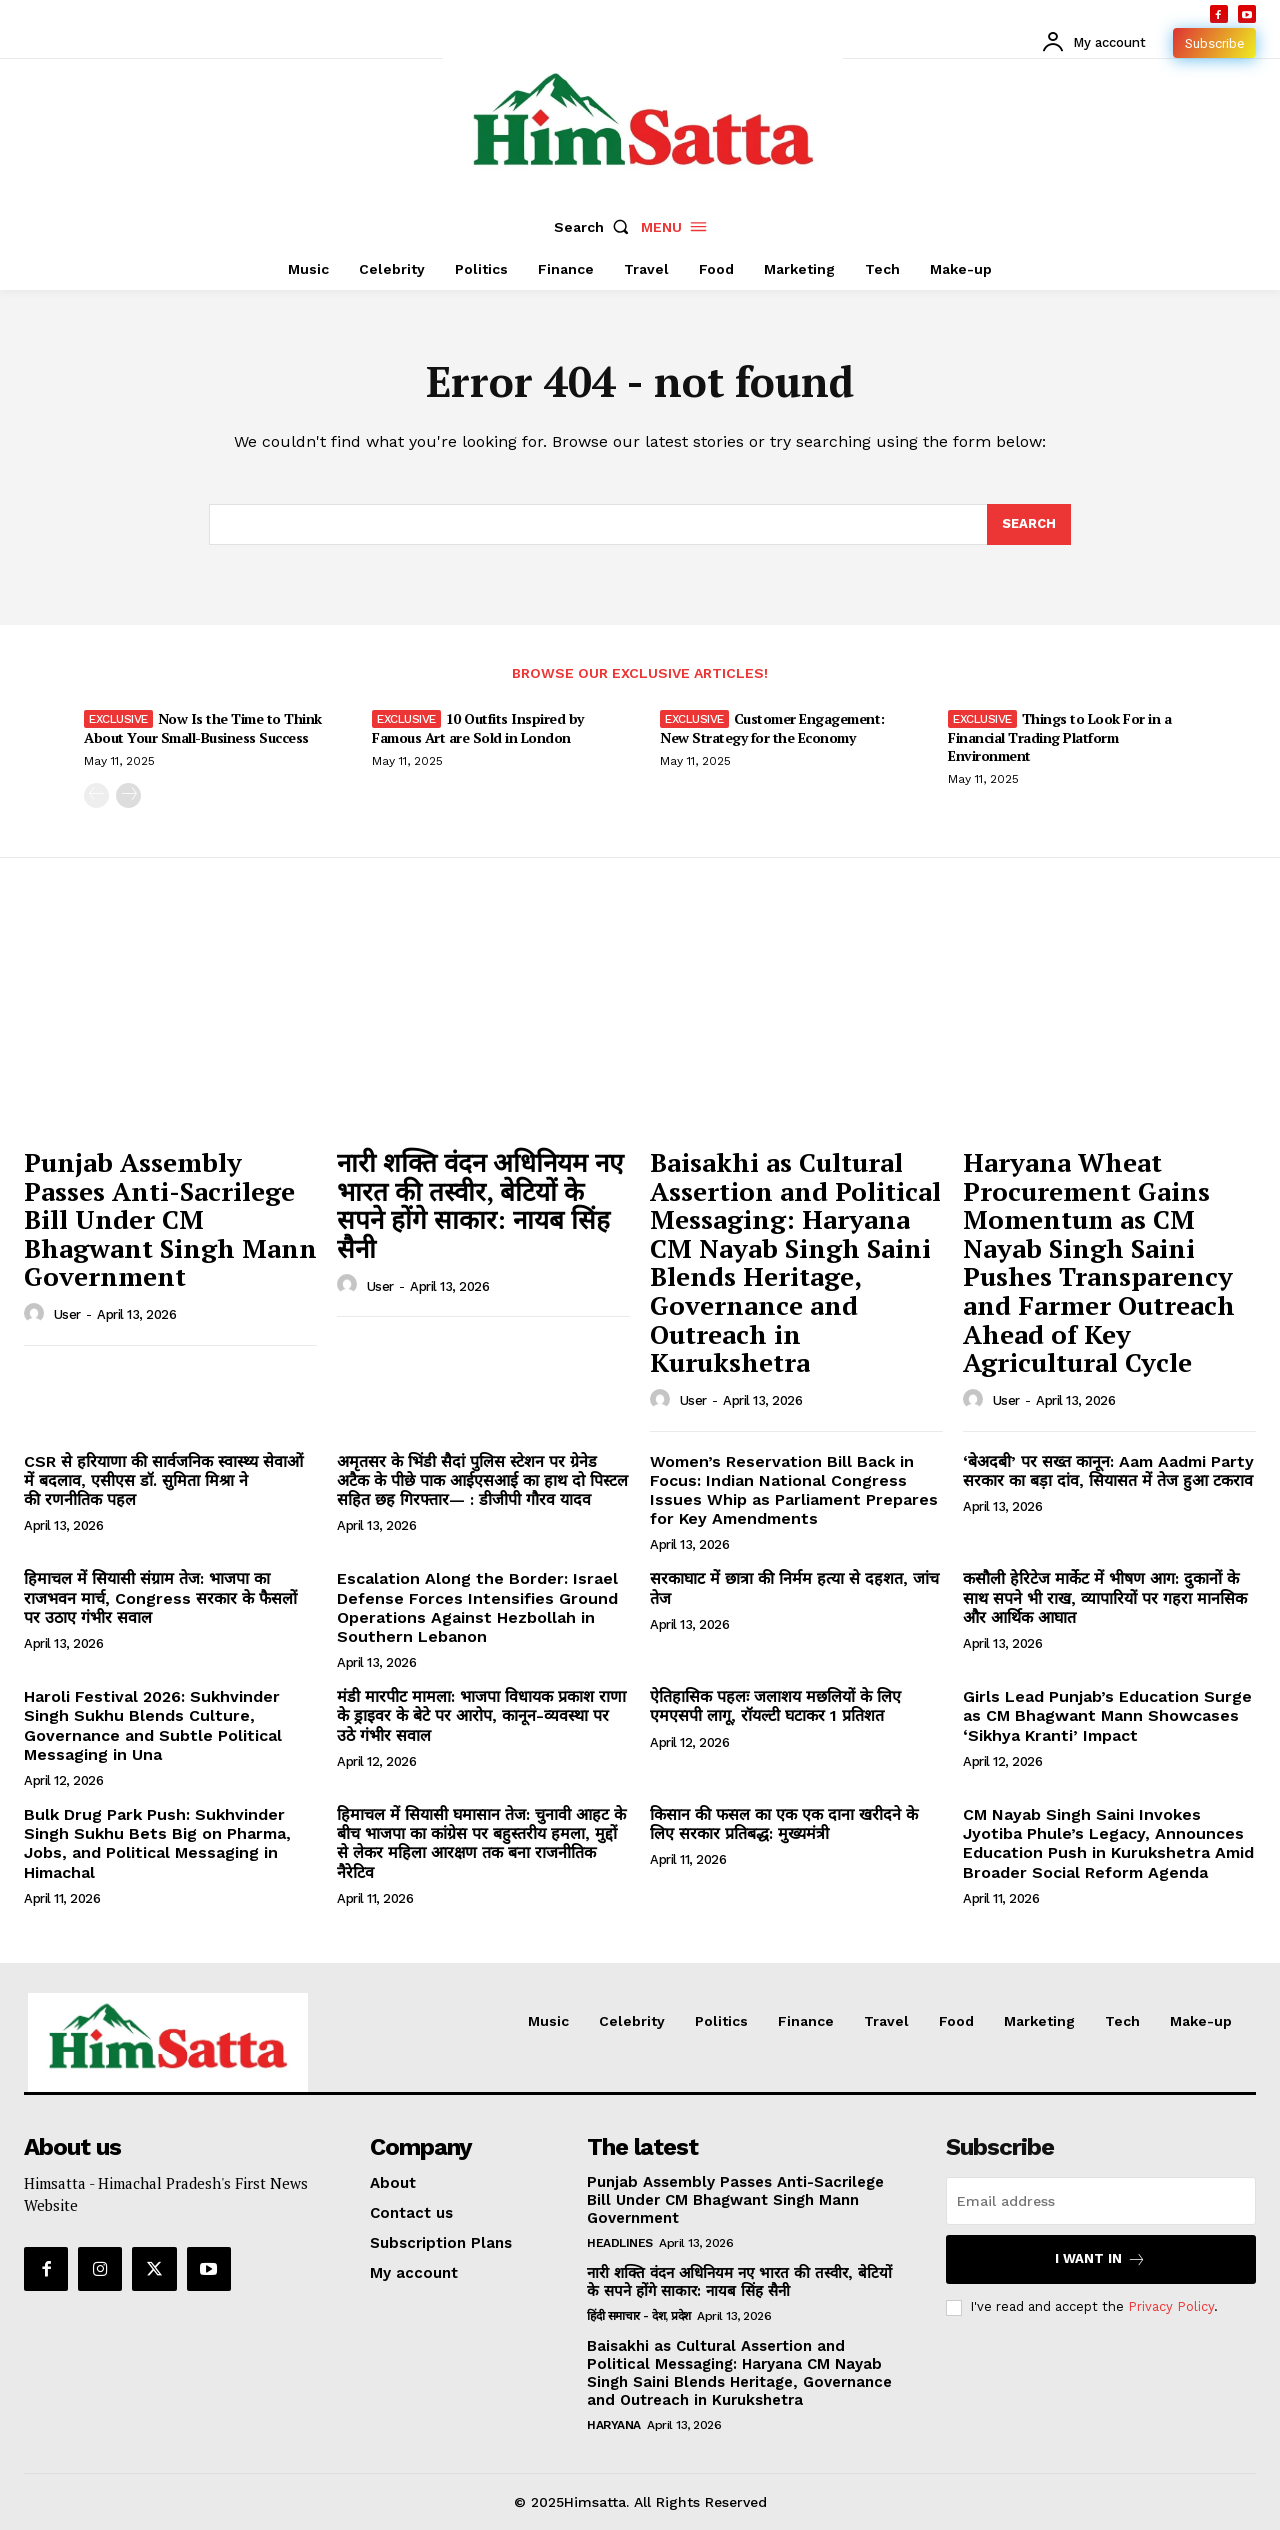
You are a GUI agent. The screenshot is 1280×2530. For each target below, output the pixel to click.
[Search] (1029, 525)
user (67, 1314)
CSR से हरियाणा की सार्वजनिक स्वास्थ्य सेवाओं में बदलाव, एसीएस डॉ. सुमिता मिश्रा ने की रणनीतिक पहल (163, 1480)
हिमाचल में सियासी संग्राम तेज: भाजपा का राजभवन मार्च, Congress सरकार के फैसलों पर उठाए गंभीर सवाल (160, 1597)
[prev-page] (96, 795)
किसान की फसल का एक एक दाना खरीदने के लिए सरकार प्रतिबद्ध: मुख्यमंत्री (784, 1824)
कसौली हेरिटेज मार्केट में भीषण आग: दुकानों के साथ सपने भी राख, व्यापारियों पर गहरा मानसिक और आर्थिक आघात (1105, 1597)
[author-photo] (37, 1314)
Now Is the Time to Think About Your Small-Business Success (203, 727)
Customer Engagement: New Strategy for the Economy (772, 727)
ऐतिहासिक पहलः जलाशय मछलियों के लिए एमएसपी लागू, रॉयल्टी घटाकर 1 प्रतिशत (775, 1706)
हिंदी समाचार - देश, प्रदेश (639, 2316)
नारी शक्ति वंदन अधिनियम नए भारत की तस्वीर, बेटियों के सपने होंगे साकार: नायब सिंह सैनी (480, 1205)
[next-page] (128, 795)
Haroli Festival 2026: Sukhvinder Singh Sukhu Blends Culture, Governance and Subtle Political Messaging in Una (153, 1725)
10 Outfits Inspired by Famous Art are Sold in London (478, 727)
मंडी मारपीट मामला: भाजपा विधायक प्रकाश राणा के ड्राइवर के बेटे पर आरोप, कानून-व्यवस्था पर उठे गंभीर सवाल (481, 1715)
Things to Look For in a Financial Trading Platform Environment (1059, 736)
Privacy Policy (1171, 2306)
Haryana (614, 2425)
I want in (1100, 2259)
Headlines (620, 2243)
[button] (596, 227)
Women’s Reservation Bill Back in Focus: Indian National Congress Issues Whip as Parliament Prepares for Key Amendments (794, 1490)
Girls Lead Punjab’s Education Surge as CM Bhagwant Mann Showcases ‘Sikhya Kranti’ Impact (1107, 1715)
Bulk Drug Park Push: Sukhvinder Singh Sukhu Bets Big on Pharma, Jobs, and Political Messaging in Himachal (157, 1843)
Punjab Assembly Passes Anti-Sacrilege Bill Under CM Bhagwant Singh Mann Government (170, 1219)
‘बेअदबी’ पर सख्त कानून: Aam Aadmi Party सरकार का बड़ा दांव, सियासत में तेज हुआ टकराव (1108, 1471)
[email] (1101, 2201)
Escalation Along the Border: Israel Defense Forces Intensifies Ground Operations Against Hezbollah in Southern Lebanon (477, 1607)
